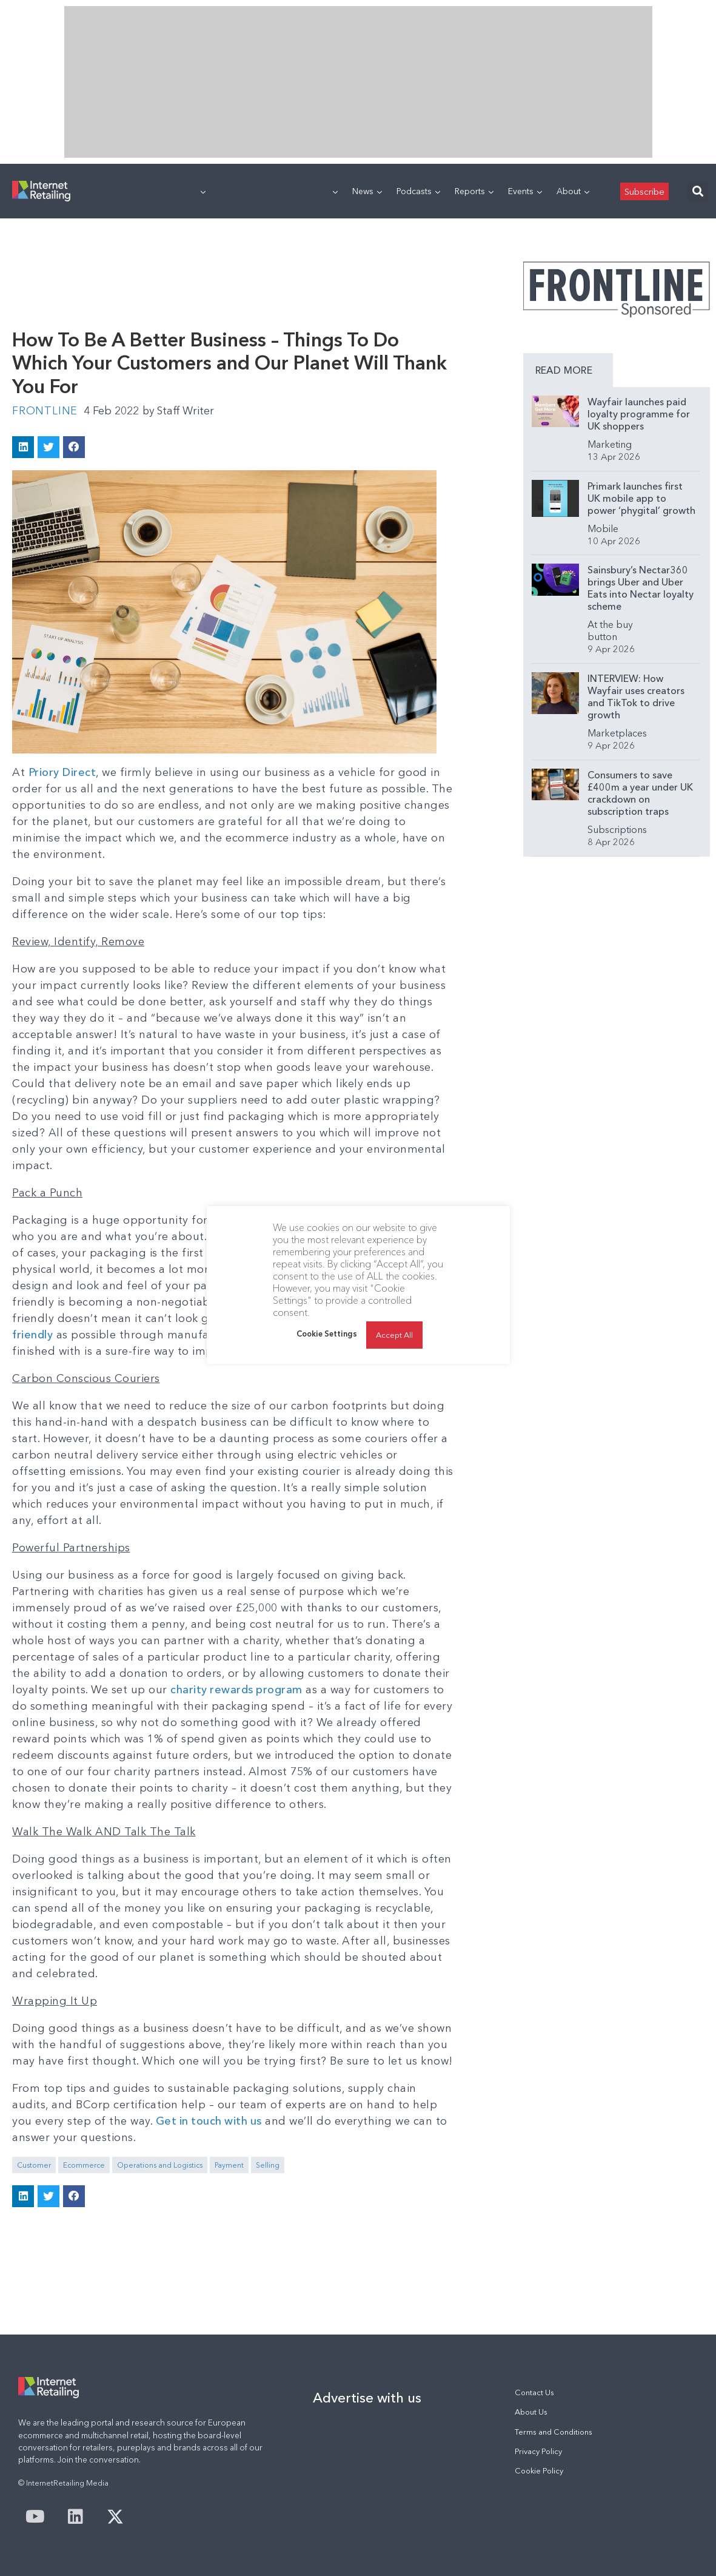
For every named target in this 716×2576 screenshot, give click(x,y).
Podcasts (418, 191)
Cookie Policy (539, 2470)
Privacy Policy (538, 2451)
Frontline (45, 410)
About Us (531, 2411)
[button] (698, 191)
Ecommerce (84, 2165)
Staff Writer (179, 410)
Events (525, 191)
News (367, 191)
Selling (267, 2165)
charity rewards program (237, 1689)
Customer (34, 2165)
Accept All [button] (394, 1335)
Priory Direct (62, 772)
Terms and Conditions (553, 2431)
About (573, 191)
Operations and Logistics (159, 2165)
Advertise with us (367, 2397)
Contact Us (534, 2392)
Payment (229, 2165)
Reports (474, 191)
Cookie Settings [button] (326, 1333)
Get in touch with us (210, 2121)
